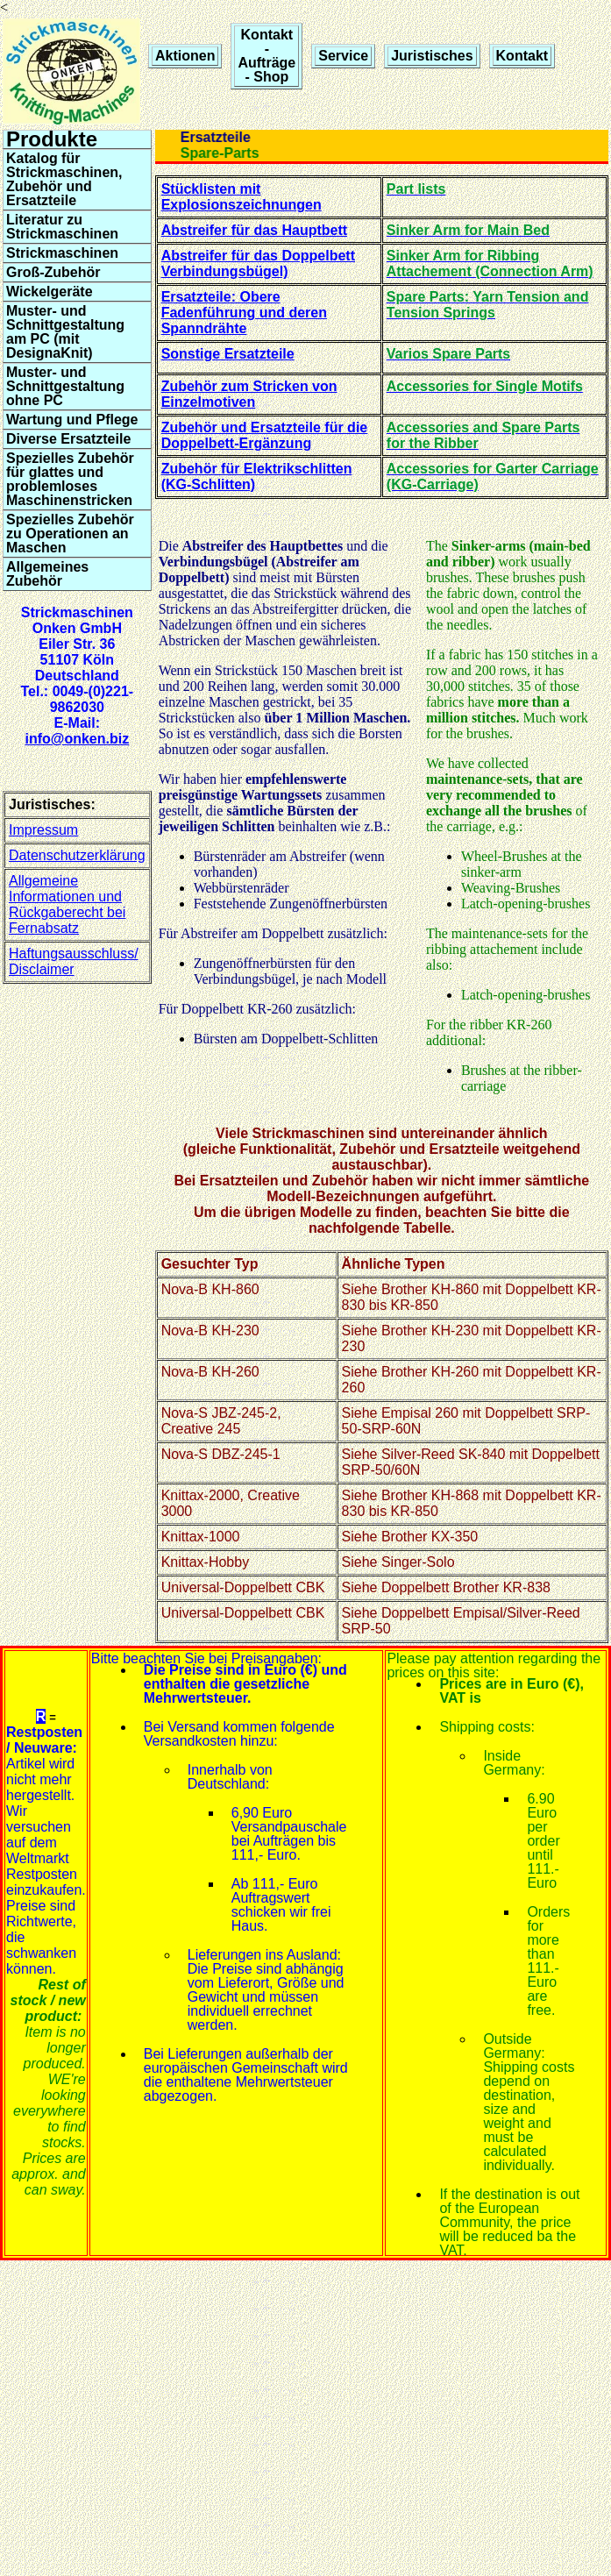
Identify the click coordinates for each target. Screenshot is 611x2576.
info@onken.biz (77, 738)
